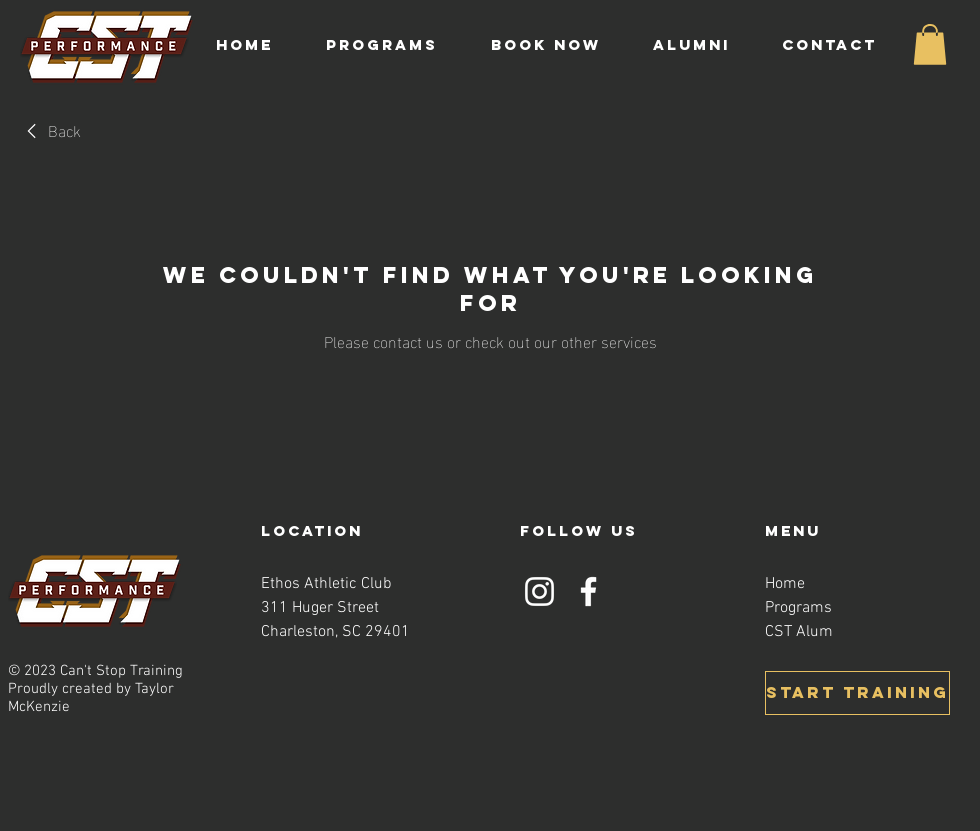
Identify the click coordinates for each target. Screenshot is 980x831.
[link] (50, 130)
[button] (393, 45)
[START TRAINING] (857, 693)
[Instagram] (539, 591)
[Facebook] (588, 591)
